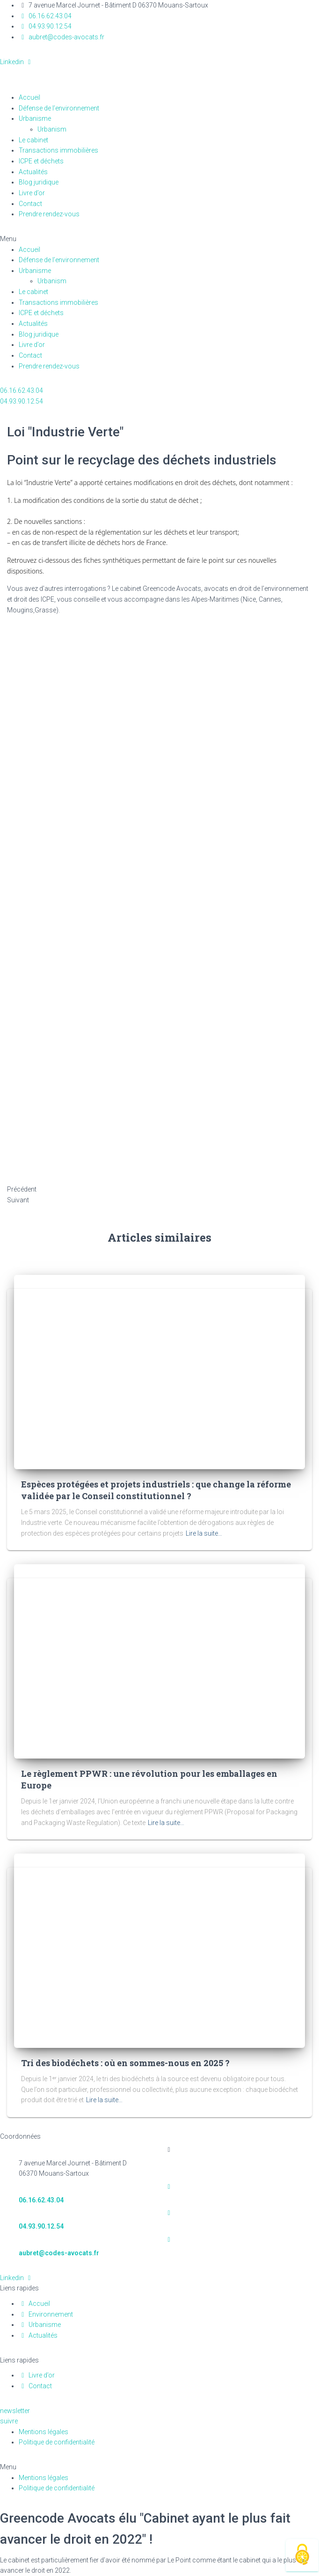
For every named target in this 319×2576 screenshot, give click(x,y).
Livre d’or (32, 193)
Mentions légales (43, 2432)
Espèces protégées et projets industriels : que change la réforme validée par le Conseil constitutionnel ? (156, 1490)
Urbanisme (35, 118)
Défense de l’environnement (59, 108)
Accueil (29, 97)
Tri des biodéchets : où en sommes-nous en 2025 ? (125, 2062)
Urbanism (57, 129)
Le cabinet (33, 140)
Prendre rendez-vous (49, 214)
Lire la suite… (204, 1533)
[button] (159, 239)
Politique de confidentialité (56, 2442)
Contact (30, 203)
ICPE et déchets (41, 161)
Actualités (33, 172)
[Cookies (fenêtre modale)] (302, 2555)
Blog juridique (38, 182)
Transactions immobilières (58, 150)
